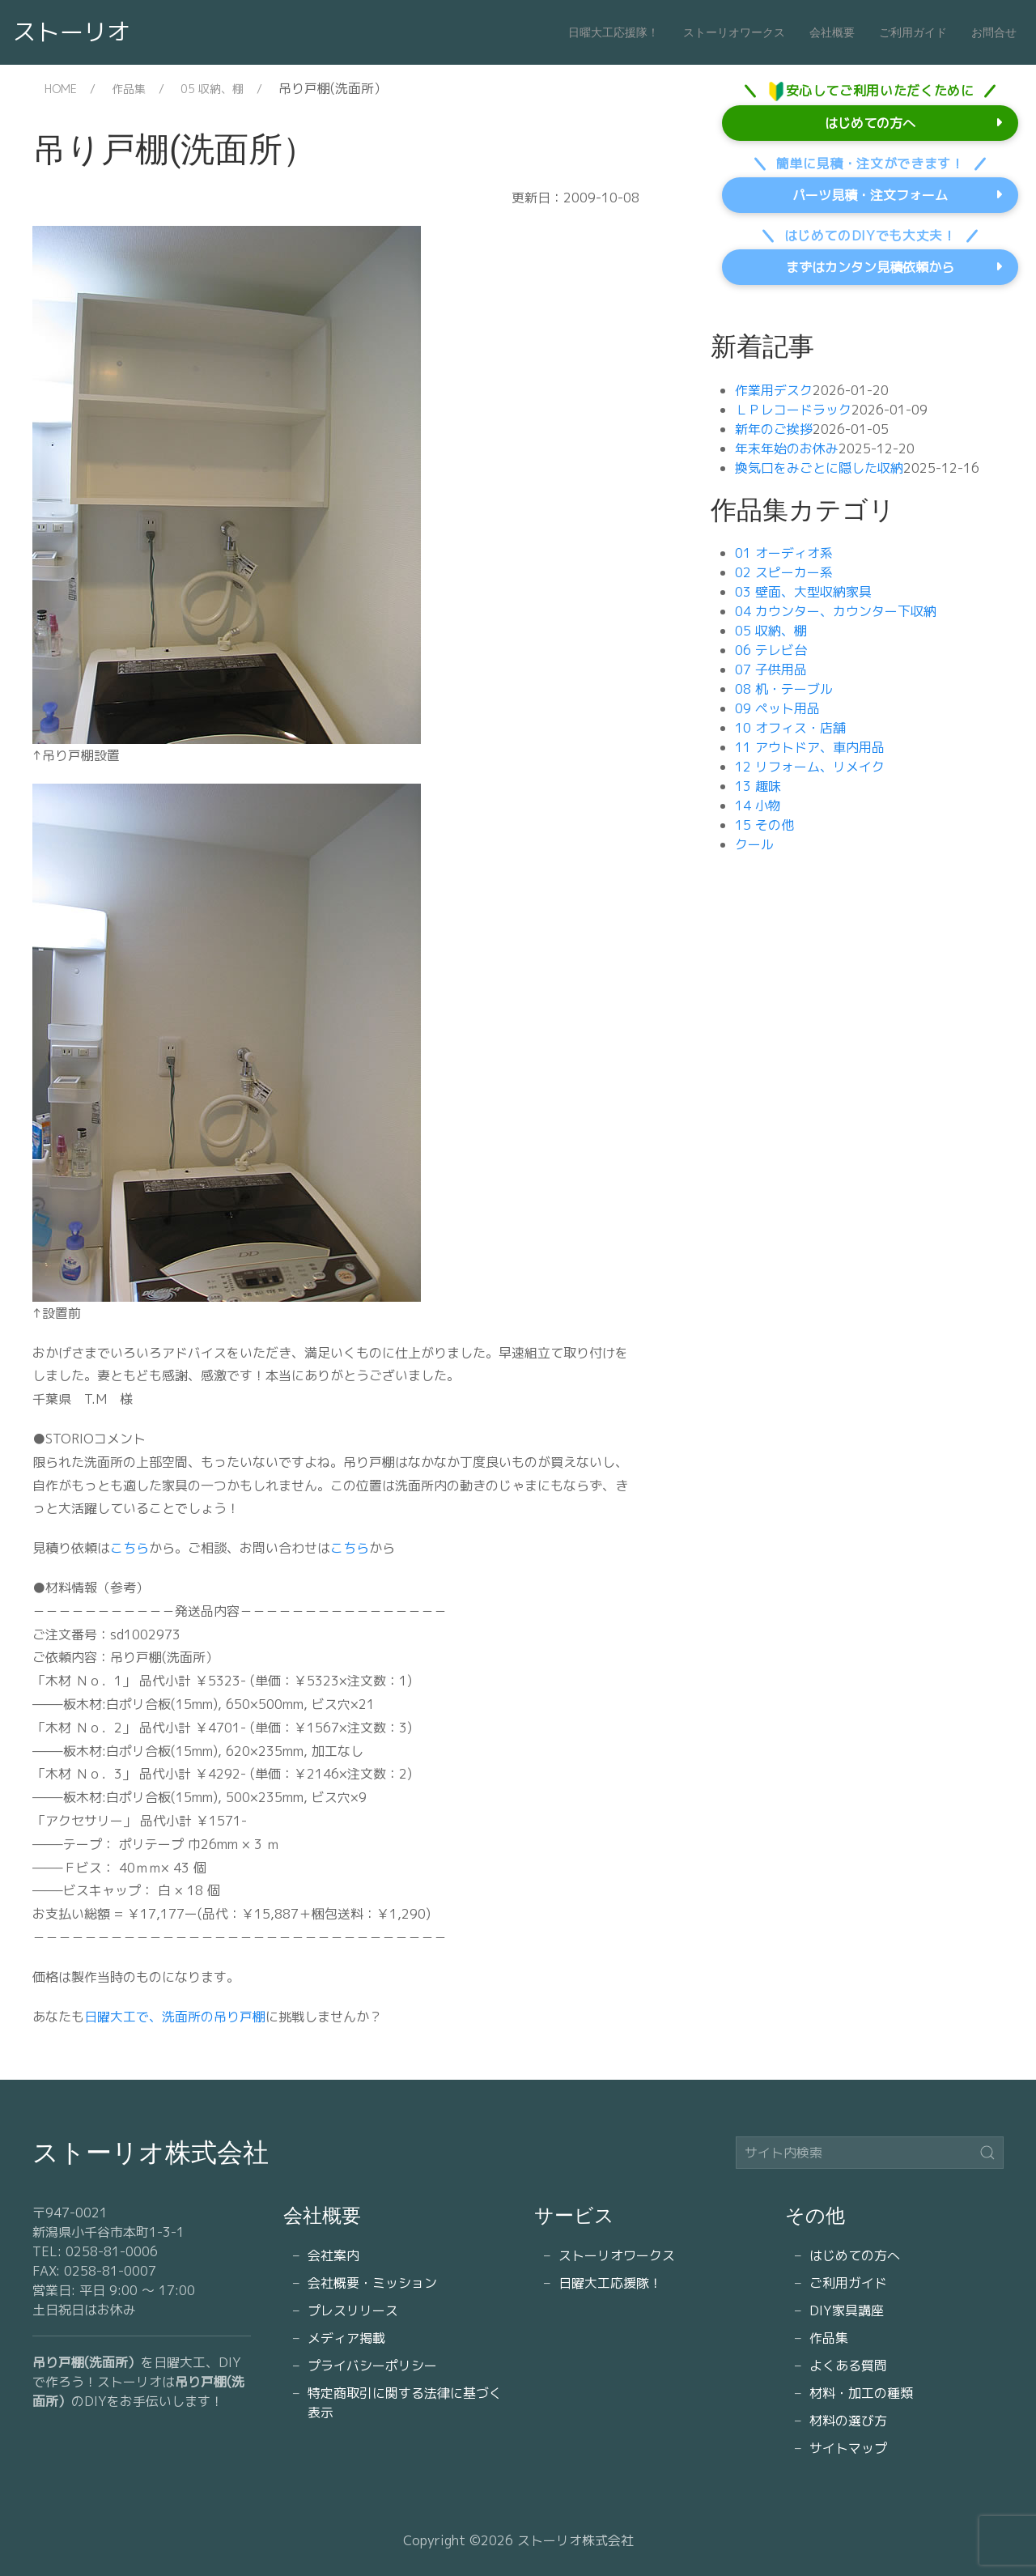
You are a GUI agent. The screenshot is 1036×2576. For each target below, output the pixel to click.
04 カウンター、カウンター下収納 (835, 611)
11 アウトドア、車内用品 (810, 747)
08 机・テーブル (784, 689)
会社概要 (832, 32)
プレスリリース (353, 2310)
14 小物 (758, 805)
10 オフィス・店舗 (790, 728)
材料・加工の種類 (861, 2393)
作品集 (129, 88)
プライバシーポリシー (372, 2365)
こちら (129, 1548)
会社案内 (333, 2255)
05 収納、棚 (212, 88)
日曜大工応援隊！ (613, 32)
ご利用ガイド (913, 32)
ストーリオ (71, 31)
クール (754, 844)
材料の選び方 (848, 2420)
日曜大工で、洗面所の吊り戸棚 (174, 2017)
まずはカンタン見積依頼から (870, 267)
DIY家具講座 (846, 2310)
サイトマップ (848, 2448)
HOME (61, 88)
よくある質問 (848, 2365)
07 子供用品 (771, 669)
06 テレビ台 (771, 650)
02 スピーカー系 (784, 572)
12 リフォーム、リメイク (810, 767)
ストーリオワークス (734, 32)
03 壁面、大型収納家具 (803, 592)
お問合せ (994, 32)
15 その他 (764, 825)
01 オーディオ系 (784, 553)
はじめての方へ (870, 123)
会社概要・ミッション (372, 2283)
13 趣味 (758, 786)
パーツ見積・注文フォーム (870, 195)
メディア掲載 (346, 2338)
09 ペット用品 (777, 708)
